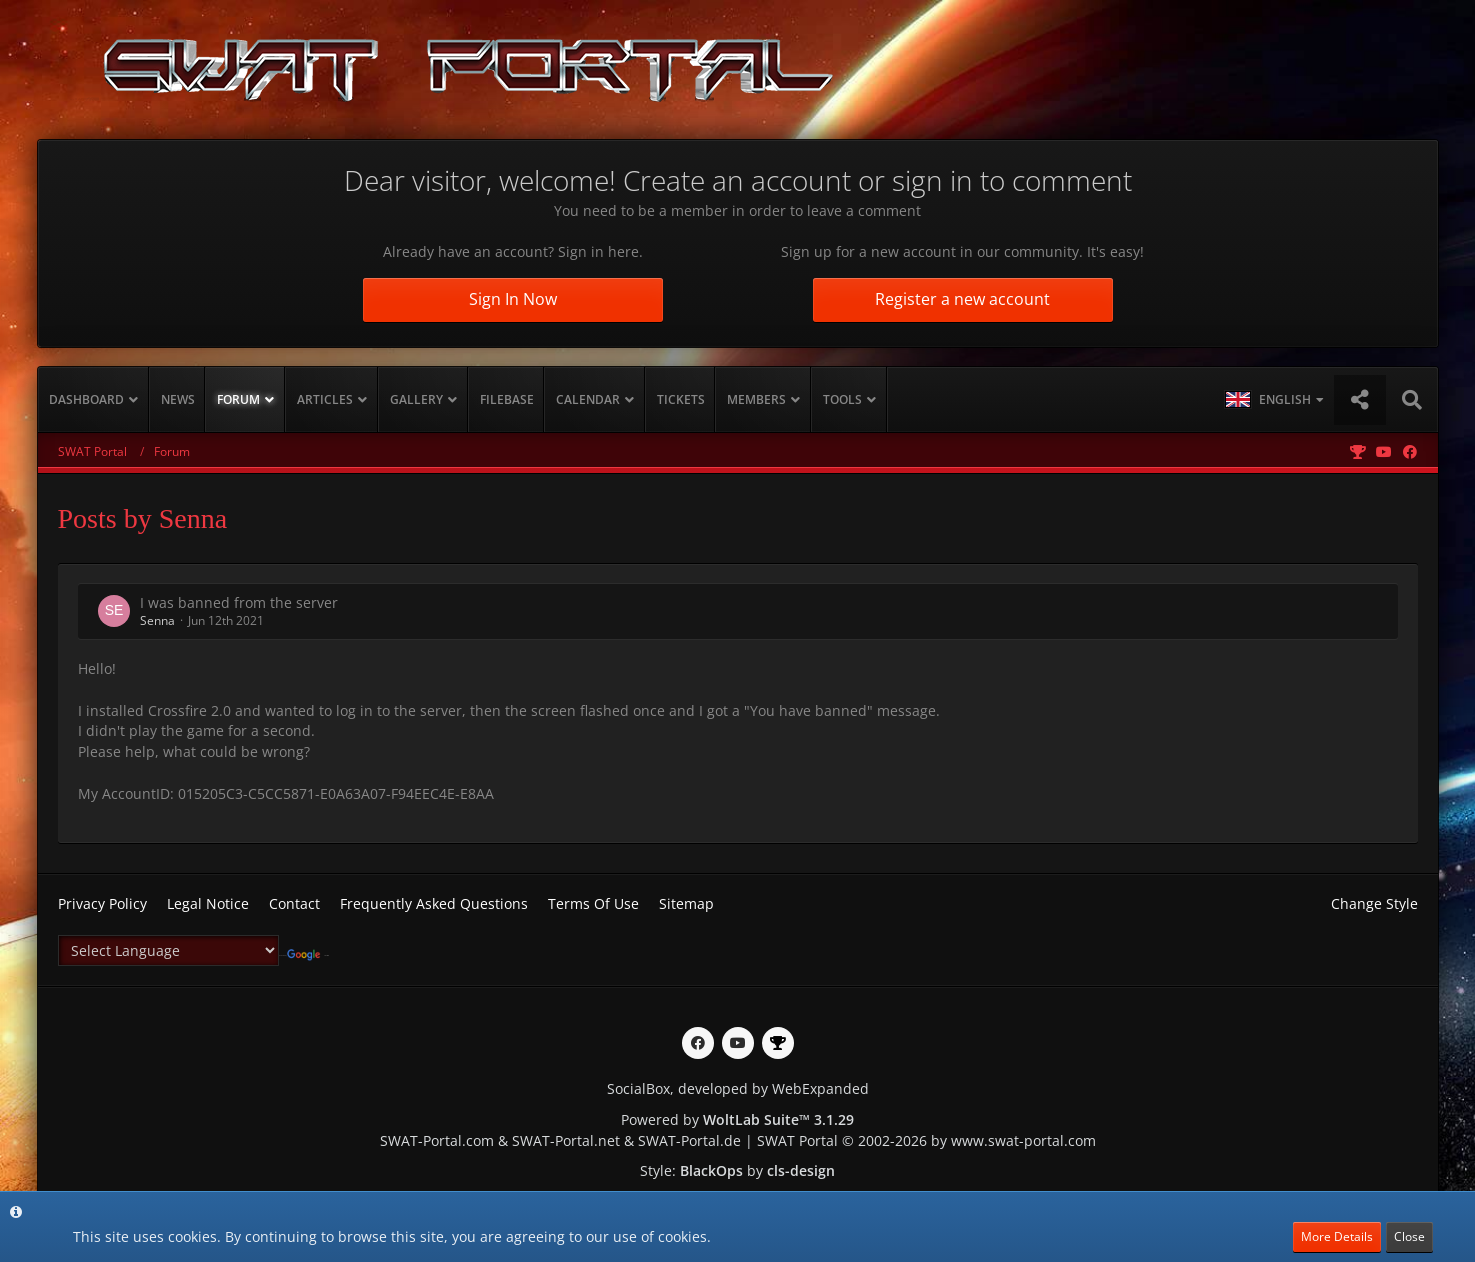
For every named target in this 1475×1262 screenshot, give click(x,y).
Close (1409, 1236)
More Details (1337, 1236)
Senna (157, 620)
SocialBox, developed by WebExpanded (738, 1088)
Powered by (737, 1119)
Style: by (737, 1170)
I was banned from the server (239, 602)
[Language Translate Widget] (168, 950)
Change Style (1374, 903)
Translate (308, 955)
